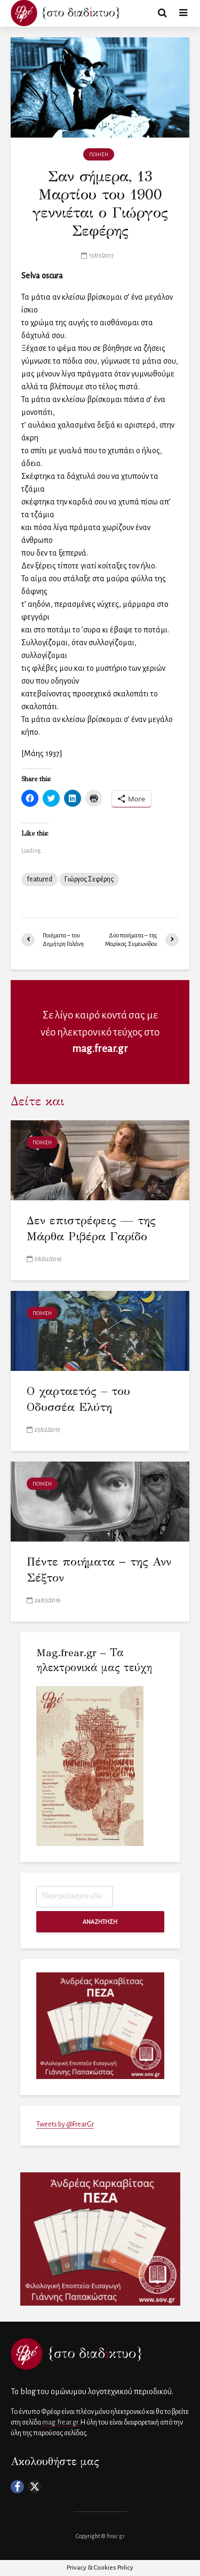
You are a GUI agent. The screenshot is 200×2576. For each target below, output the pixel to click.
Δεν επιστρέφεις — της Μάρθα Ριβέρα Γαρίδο (91, 1228)
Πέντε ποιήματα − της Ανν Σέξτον (99, 1569)
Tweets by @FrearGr (65, 2124)
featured (39, 879)
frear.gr (116, 2536)
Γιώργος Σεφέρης (89, 879)
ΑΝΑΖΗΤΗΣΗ (100, 1922)
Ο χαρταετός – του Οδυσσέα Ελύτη (78, 1399)
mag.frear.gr (100, 1048)
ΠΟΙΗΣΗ (98, 154)
